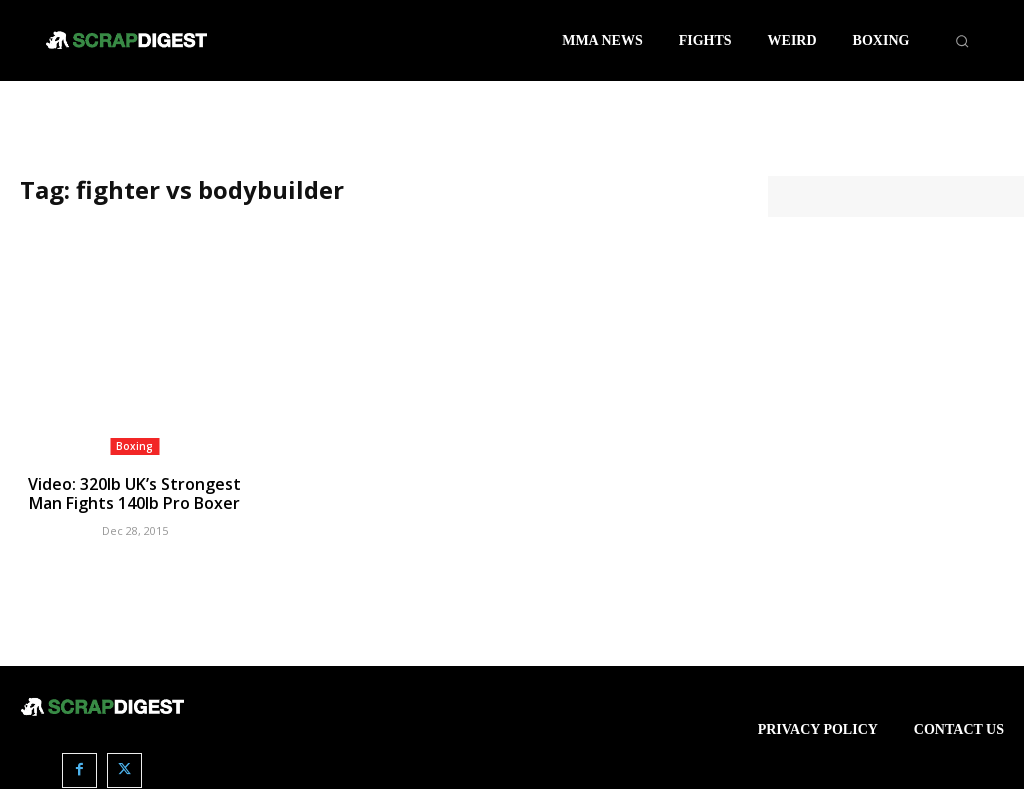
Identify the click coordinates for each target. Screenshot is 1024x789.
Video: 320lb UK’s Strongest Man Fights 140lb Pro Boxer (135, 491)
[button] (962, 41)
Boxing (134, 446)
